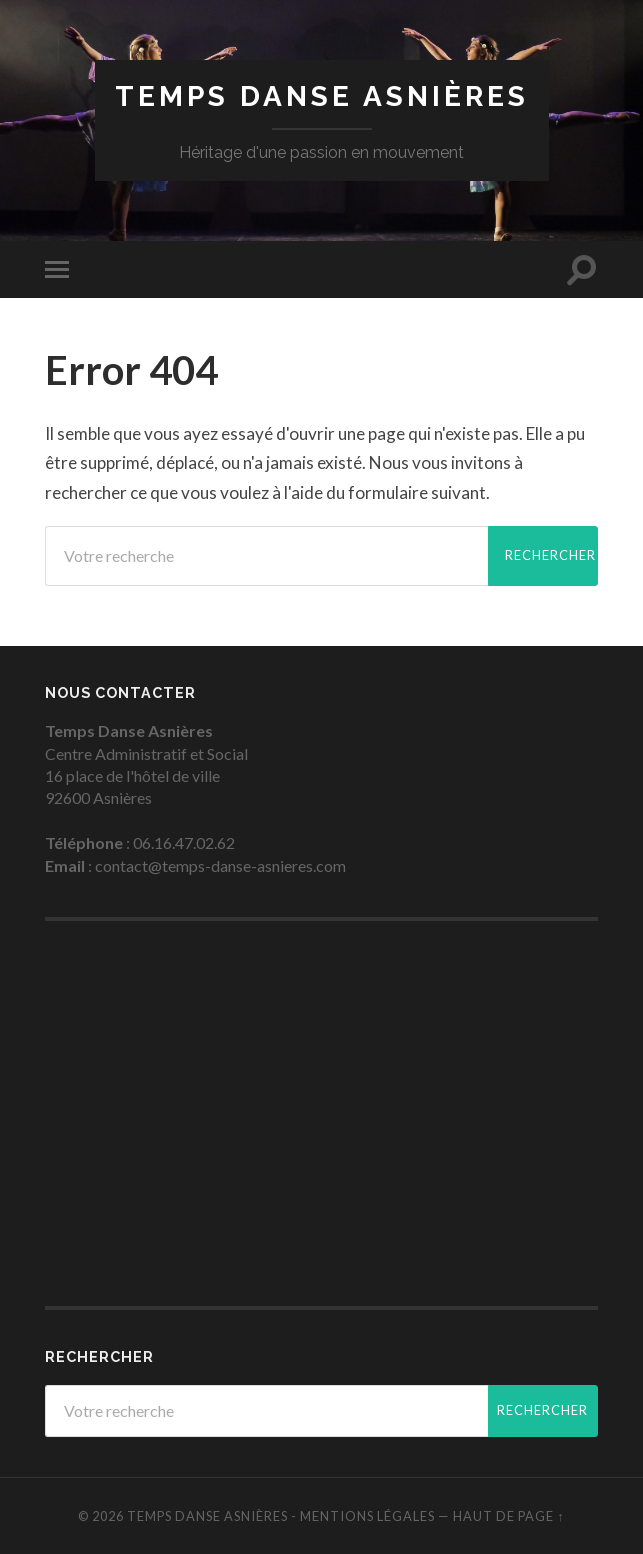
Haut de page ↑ (508, 1516)
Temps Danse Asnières (322, 96)
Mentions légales (367, 1516)
